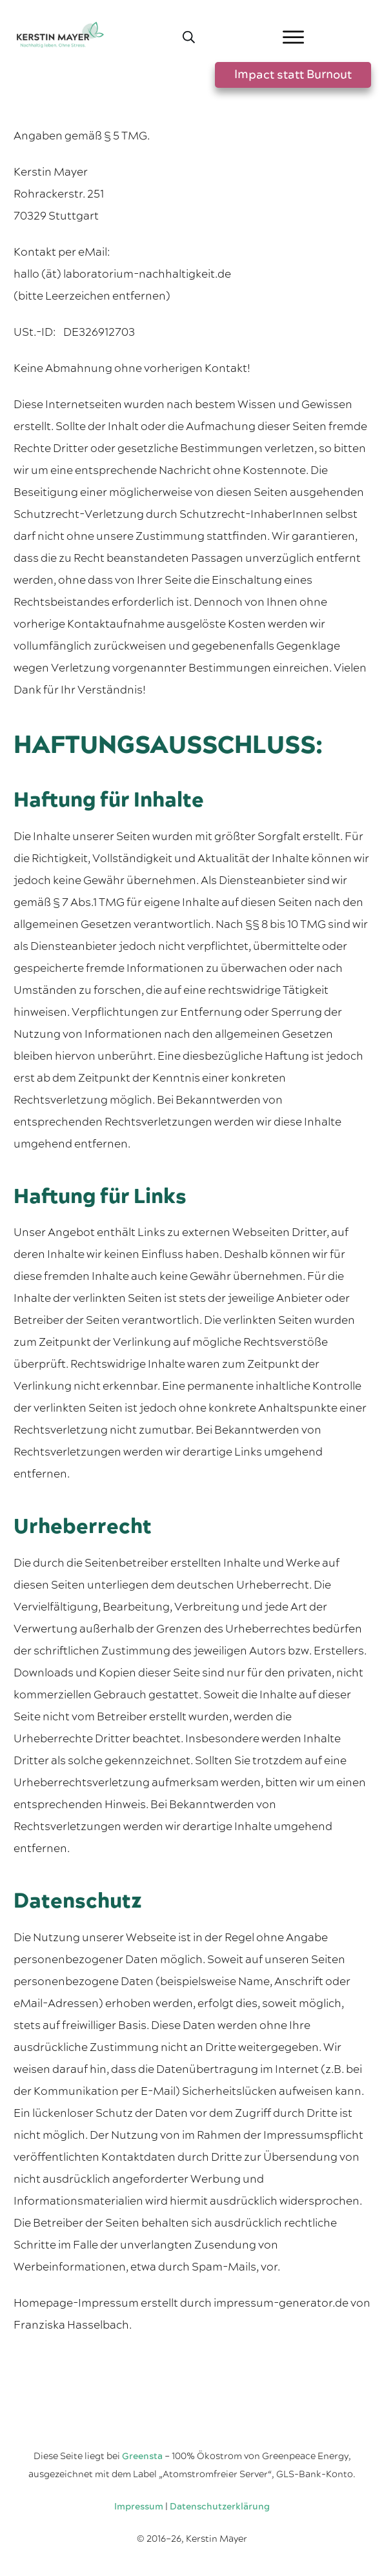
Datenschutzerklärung (220, 2506)
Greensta (142, 2456)
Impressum (138, 2506)
